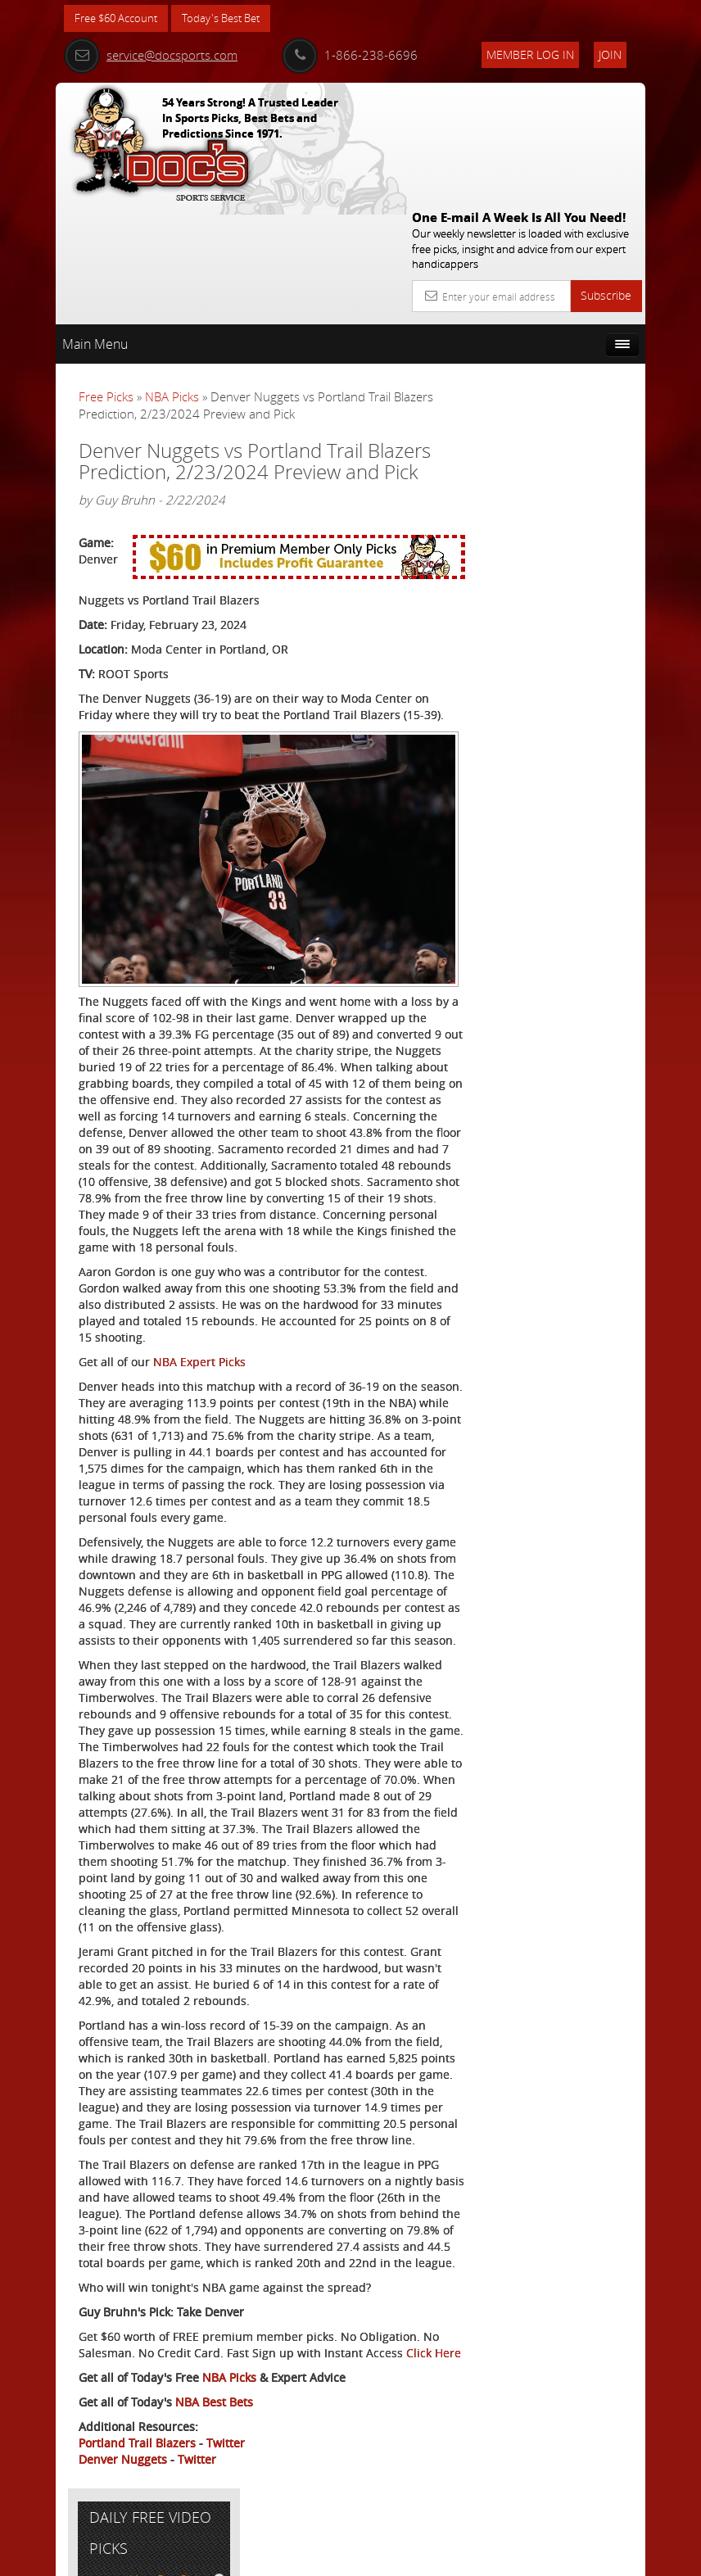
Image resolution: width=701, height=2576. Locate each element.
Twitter (225, 2483)
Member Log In (530, 54)
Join (610, 54)
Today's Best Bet (233, 18)
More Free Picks (571, 349)
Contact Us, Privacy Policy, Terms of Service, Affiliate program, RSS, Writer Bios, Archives (448, 2557)
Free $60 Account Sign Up (561, 667)
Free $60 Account (120, 18)
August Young (575, 523)
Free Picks (106, 277)
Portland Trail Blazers (137, 2483)
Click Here (106, 2393)
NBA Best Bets (214, 2442)
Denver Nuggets (123, 2499)
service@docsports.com (150, 55)
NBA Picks (172, 277)
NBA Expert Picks (199, 1287)
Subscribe (606, 176)
